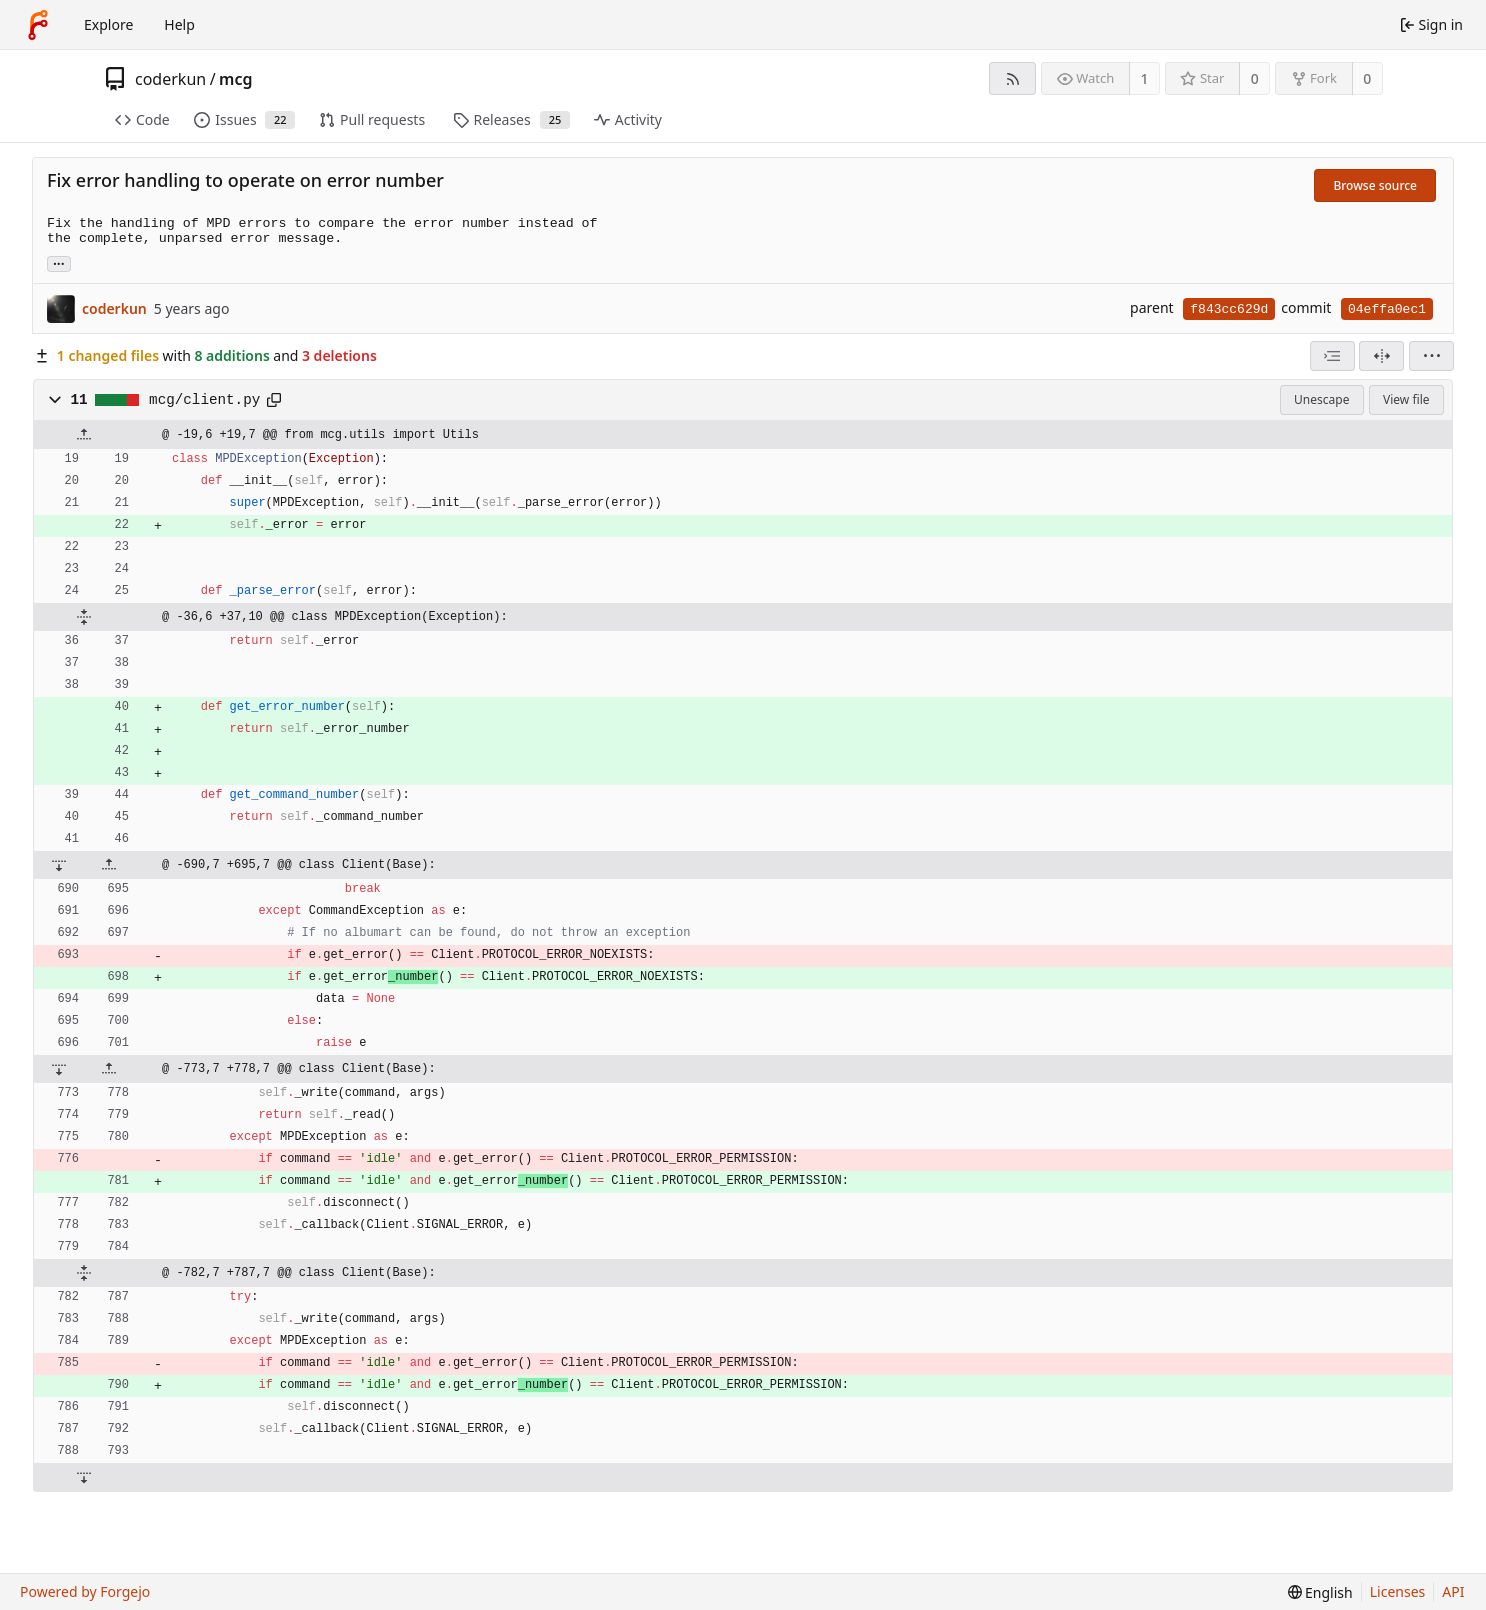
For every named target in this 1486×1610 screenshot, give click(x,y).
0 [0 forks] (1367, 78)
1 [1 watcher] (1145, 78)
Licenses (1398, 1591)
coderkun (170, 79)
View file (1406, 399)
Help (179, 24)
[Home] (38, 25)
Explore (108, 24)
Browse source (1375, 185)
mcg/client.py (204, 400)
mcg (235, 79)
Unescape (1321, 399)
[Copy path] (274, 400)
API (1453, 1591)
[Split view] (1381, 356)
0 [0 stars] (1255, 78)
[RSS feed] (1012, 78)
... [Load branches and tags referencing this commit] (59, 262)
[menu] (1431, 356)
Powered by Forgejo (85, 1591)
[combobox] (1332, 356)
